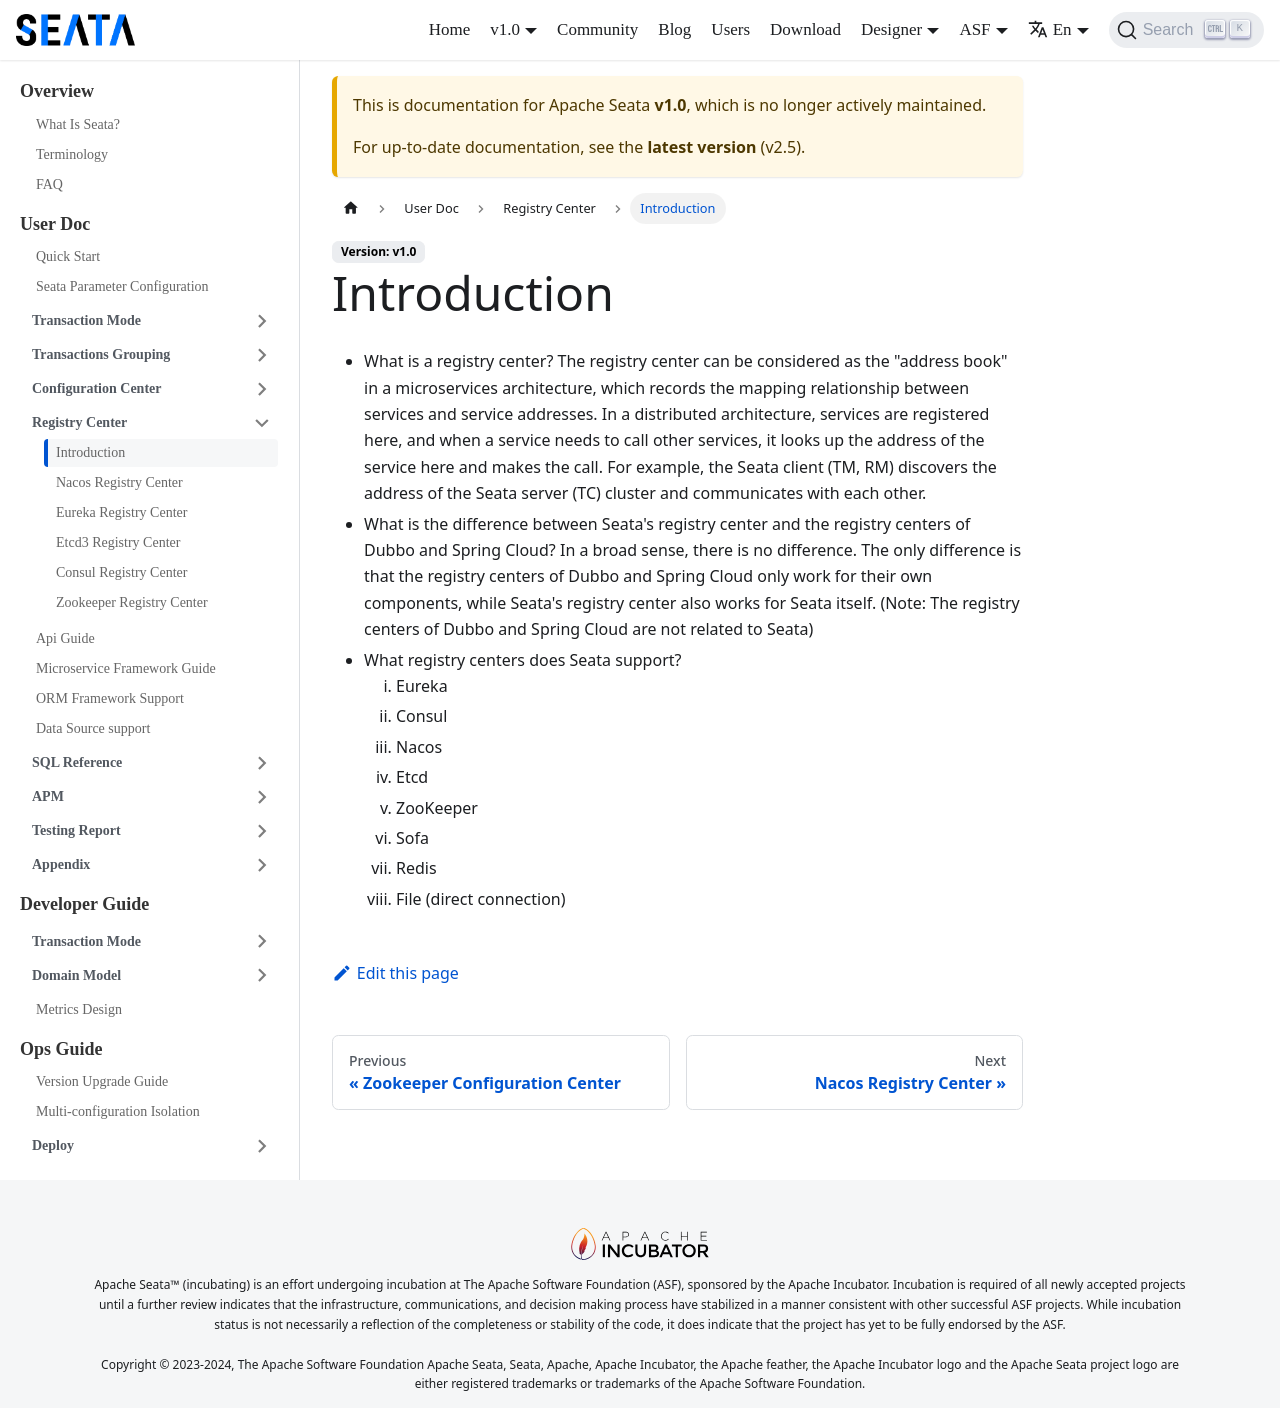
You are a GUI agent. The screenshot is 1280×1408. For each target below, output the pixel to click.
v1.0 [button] (505, 29)
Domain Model (76, 975)
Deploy (53, 1145)
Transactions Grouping (101, 354)
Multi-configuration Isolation (118, 1111)
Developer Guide (84, 904)
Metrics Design (79, 1009)
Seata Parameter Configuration (122, 286)
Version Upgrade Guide (102, 1081)
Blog (674, 29)
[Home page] (351, 208)
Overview (57, 91)
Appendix (61, 864)
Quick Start (68, 256)
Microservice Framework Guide (126, 668)
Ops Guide (61, 1049)
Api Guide (65, 638)
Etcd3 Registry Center (118, 542)
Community (597, 29)
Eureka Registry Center (121, 512)
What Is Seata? (78, 124)
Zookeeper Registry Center (132, 602)
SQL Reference (77, 762)
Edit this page (395, 973)
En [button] (1050, 29)
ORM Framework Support (110, 698)
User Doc (55, 224)
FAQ (49, 184)
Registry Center (79, 422)
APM (48, 796)
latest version (701, 147)
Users (730, 29)
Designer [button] (891, 29)
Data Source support (93, 728)
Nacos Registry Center (119, 482)
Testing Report (76, 830)
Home (450, 29)
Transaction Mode (86, 320)
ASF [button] (974, 29)
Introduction (90, 452)
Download (805, 29)
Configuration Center (97, 388)
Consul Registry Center (121, 572)
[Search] (1186, 30)
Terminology (72, 154)
